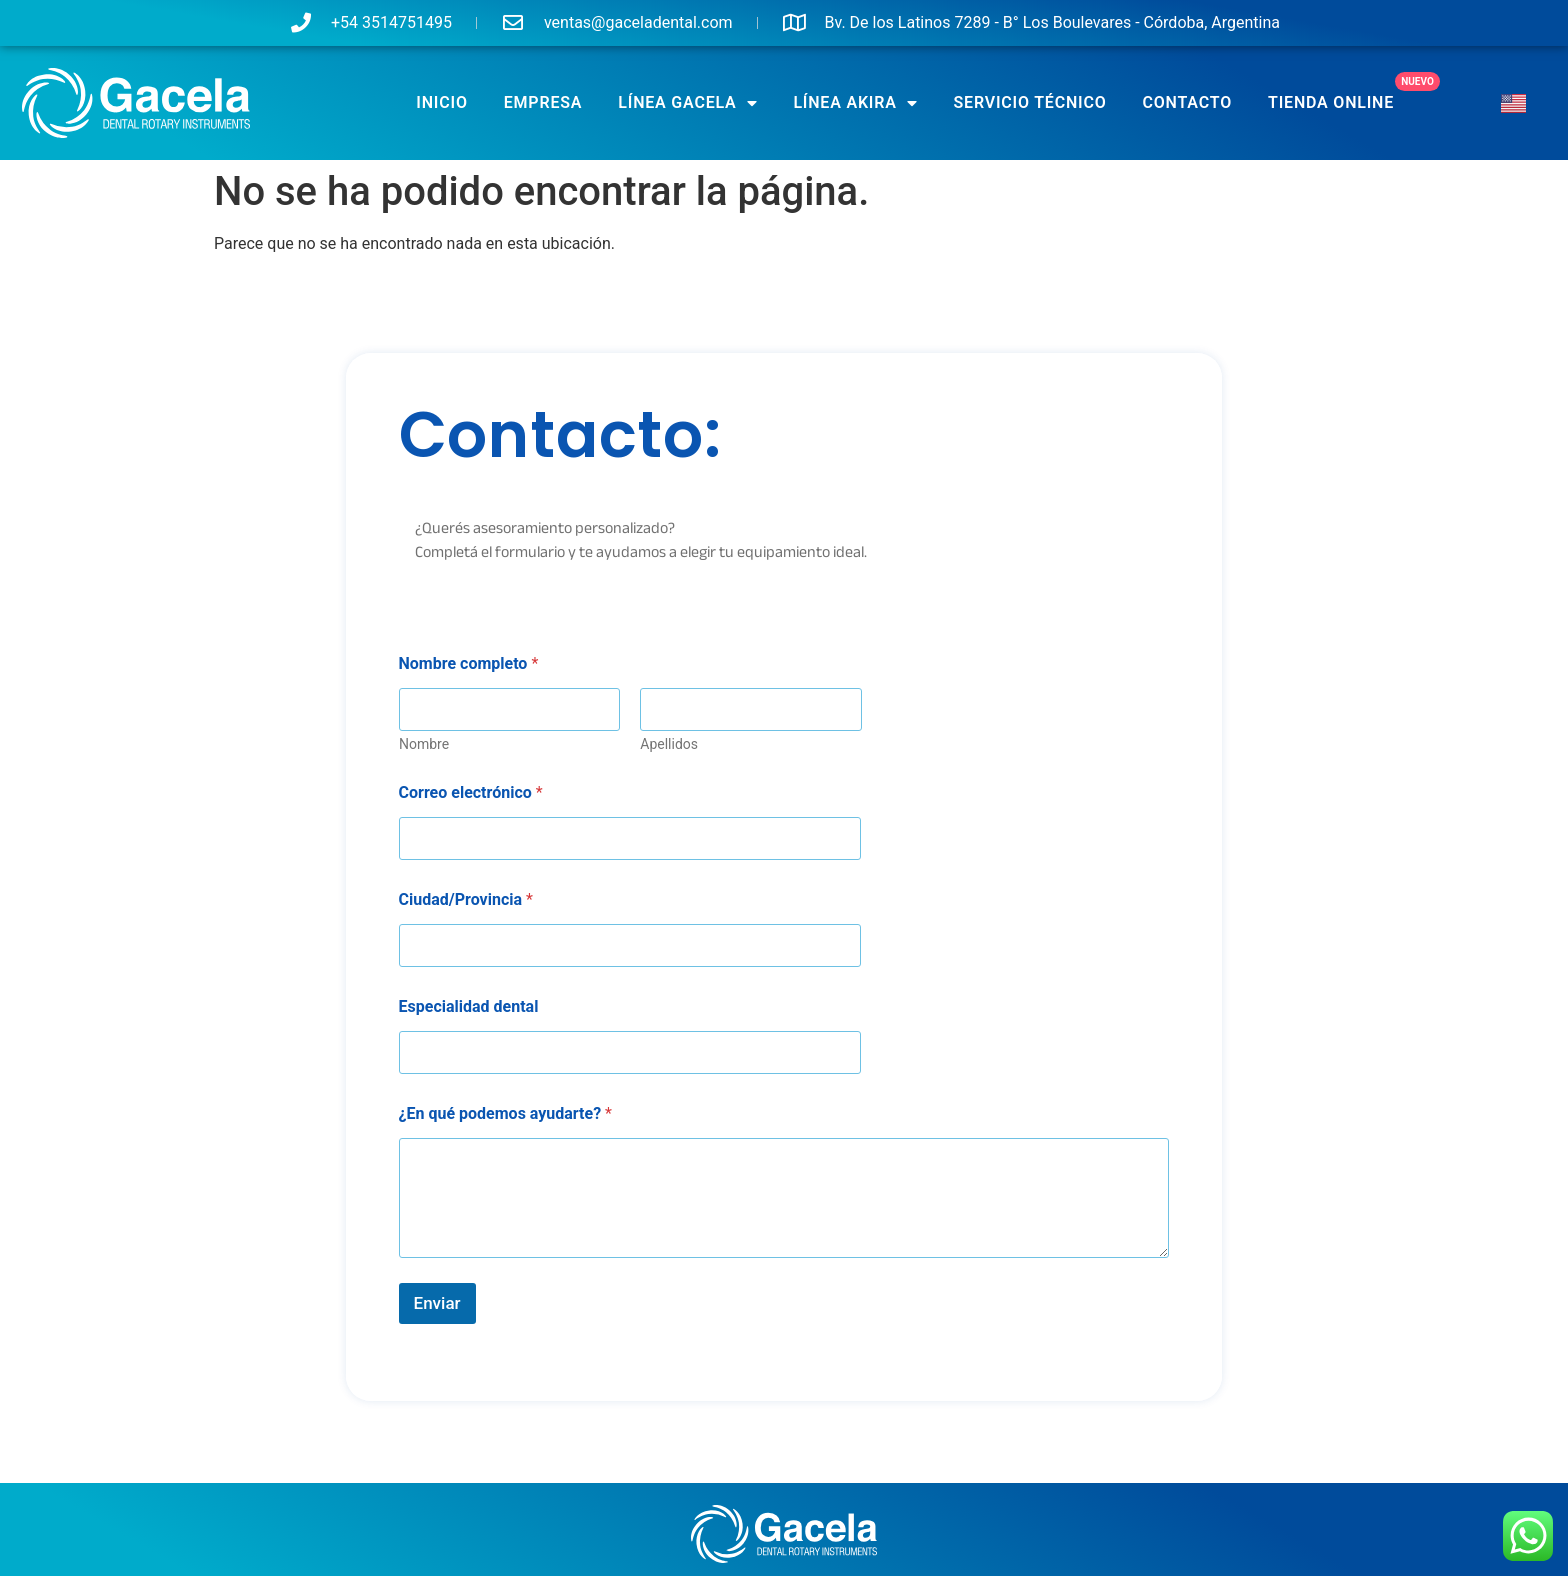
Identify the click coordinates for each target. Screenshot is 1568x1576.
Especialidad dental (469, 1006)
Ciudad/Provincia (466, 899)
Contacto (1187, 102)
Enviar (437, 1303)
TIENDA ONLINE (1331, 102)
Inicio (441, 102)
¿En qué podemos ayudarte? (505, 1113)
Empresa (543, 102)
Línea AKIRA (855, 103)
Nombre (424, 744)
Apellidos (669, 744)
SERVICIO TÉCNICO (1030, 102)
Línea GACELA (687, 103)
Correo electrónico (471, 792)
